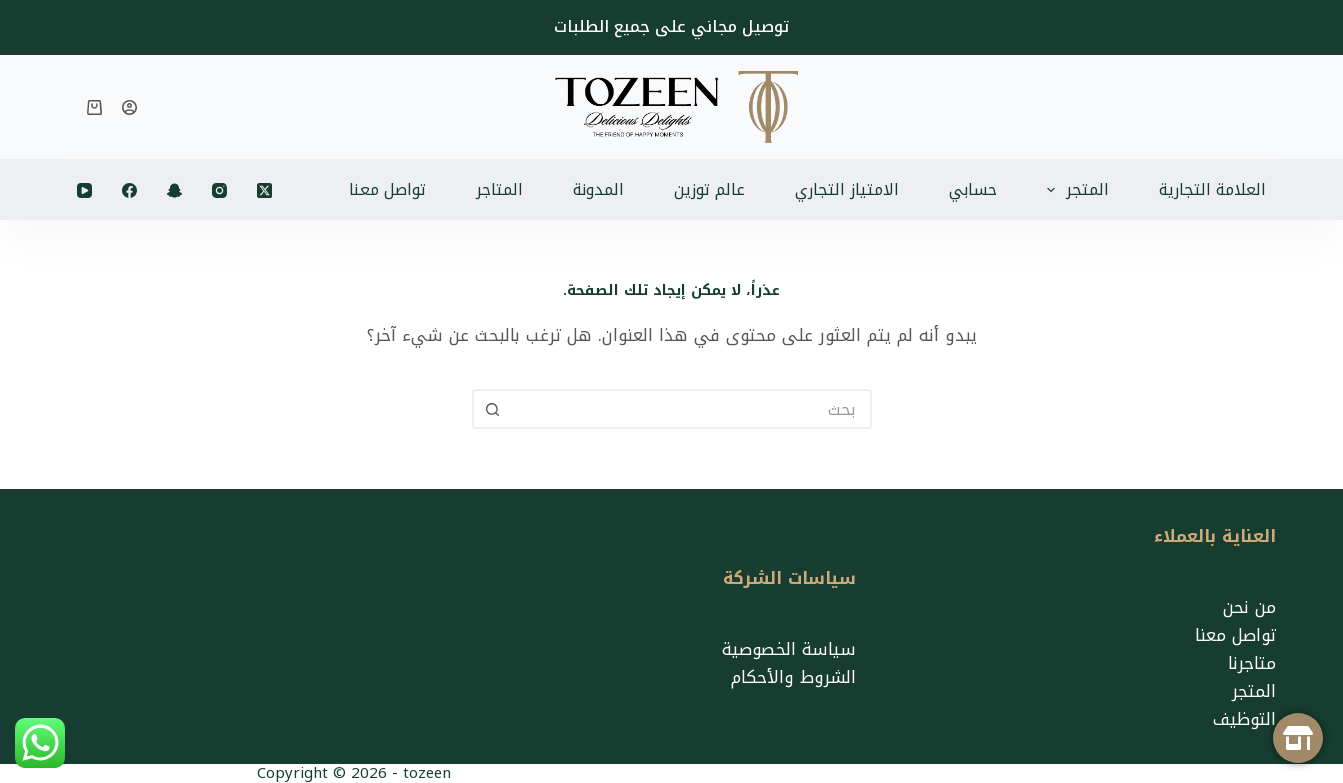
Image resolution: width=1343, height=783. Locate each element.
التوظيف (1244, 719)
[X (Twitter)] (264, 190)
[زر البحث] (492, 409)
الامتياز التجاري (847, 189)
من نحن (1249, 607)
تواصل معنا (387, 189)
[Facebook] (129, 190)
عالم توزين (709, 189)
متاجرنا (1252, 663)
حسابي (973, 189)
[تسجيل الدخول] (129, 107)
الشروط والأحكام (793, 677)
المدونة (598, 189)
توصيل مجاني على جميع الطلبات (671, 26)
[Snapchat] (174, 190)
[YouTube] (84, 190)
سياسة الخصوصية (789, 649)
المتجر (1074, 189)
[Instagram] (219, 190)
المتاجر (499, 189)
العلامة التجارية (1212, 189)
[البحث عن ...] (692, 409)
